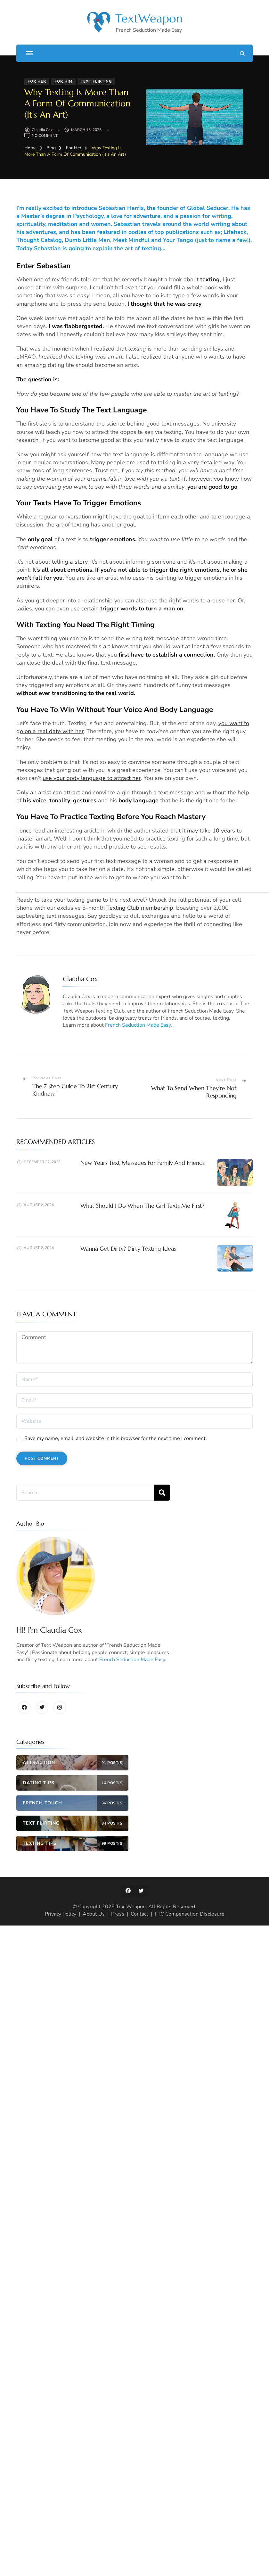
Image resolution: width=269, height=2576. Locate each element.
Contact (139, 1914)
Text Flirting (96, 81)
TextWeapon (149, 18)
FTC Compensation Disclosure (189, 1914)
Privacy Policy (60, 1914)
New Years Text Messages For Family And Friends (142, 1162)
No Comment (45, 135)
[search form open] (242, 53)
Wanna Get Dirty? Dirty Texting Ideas (128, 1248)
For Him (63, 81)
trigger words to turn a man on (141, 608)
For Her (37, 81)
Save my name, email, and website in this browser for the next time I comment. (115, 1438)
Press (117, 1914)
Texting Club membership (139, 908)
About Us (94, 1914)
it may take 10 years (208, 830)
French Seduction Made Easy (138, 1025)
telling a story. (70, 562)
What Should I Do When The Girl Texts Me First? (142, 1205)
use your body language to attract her (92, 778)
